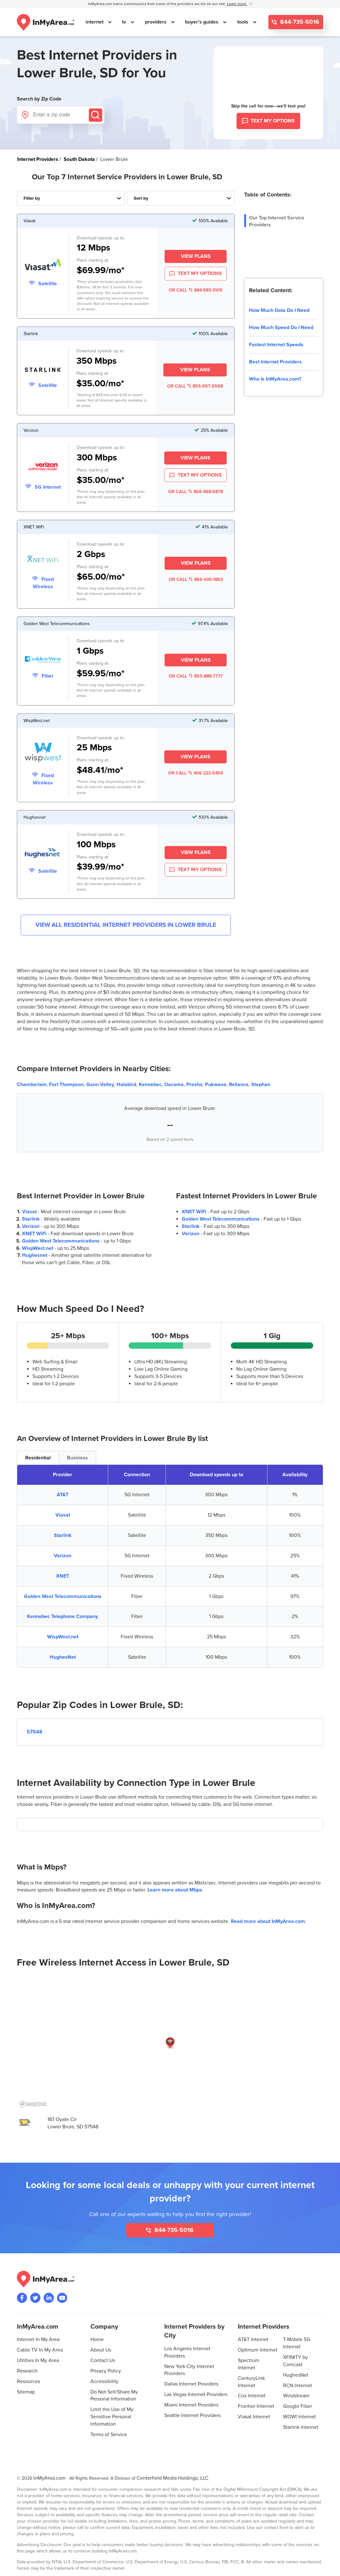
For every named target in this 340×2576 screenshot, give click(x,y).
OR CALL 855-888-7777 (196, 676)
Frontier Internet (256, 2406)
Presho (194, 1084)
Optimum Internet (257, 2350)
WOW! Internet (299, 2417)
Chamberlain (31, 1084)
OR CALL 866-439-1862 (196, 579)
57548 (34, 1732)
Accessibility (104, 2381)
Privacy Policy (105, 2371)
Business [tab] (77, 1458)
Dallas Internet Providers (191, 2384)
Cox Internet (252, 2396)
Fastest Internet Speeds (276, 344)
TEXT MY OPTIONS (195, 274)
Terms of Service (108, 2434)
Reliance (239, 1084)
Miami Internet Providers (191, 2405)
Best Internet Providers (275, 362)
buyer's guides (202, 22)
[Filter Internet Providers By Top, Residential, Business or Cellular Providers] (71, 198)
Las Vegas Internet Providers (195, 2394)
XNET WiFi (34, 1233)
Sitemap (26, 2392)
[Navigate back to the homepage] (45, 22)
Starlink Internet (300, 2427)
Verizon (30, 1226)
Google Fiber (297, 2406)
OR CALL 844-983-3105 (196, 290)
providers (156, 22)
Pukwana (215, 1084)
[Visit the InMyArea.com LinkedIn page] (49, 2298)
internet (95, 22)
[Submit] (95, 115)
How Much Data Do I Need (279, 310)
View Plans (196, 256)
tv (124, 22)
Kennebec (150, 1084)
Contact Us (102, 2360)
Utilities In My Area (38, 2360)
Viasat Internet (254, 2417)
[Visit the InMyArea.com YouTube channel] (62, 2298)
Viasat (29, 1212)
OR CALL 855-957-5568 (195, 386)
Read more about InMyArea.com (268, 1921)
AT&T (62, 1494)
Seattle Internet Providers (192, 2415)
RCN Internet (297, 2385)
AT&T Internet (253, 2339)
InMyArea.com (49, 2478)
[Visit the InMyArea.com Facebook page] (22, 2298)
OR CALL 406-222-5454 (195, 773)
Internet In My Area (38, 2339)
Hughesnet (34, 1255)
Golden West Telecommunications (61, 1241)
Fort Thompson (66, 1084)
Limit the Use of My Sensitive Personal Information (111, 2416)
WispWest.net (37, 1248)
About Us (100, 2350)
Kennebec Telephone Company (62, 1616)
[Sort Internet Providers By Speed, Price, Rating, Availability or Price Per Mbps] (181, 198)
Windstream (296, 2396)
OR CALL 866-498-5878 (195, 491)
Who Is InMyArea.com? (275, 379)
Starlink (31, 1219)
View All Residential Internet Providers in (125, 925)
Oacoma (174, 1084)
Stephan (260, 1084)
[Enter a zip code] (60, 115)
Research (27, 2371)
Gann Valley (100, 1084)
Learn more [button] (237, 4)
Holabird (126, 1084)
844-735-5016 (299, 22)
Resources (28, 2381)
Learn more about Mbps (174, 1890)
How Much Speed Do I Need (281, 327)
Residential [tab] (38, 1458)
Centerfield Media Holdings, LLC (173, 2478)
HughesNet (63, 1657)
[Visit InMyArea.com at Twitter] (35, 2298)
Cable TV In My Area (40, 2350)
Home (97, 2339)
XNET (62, 1576)
